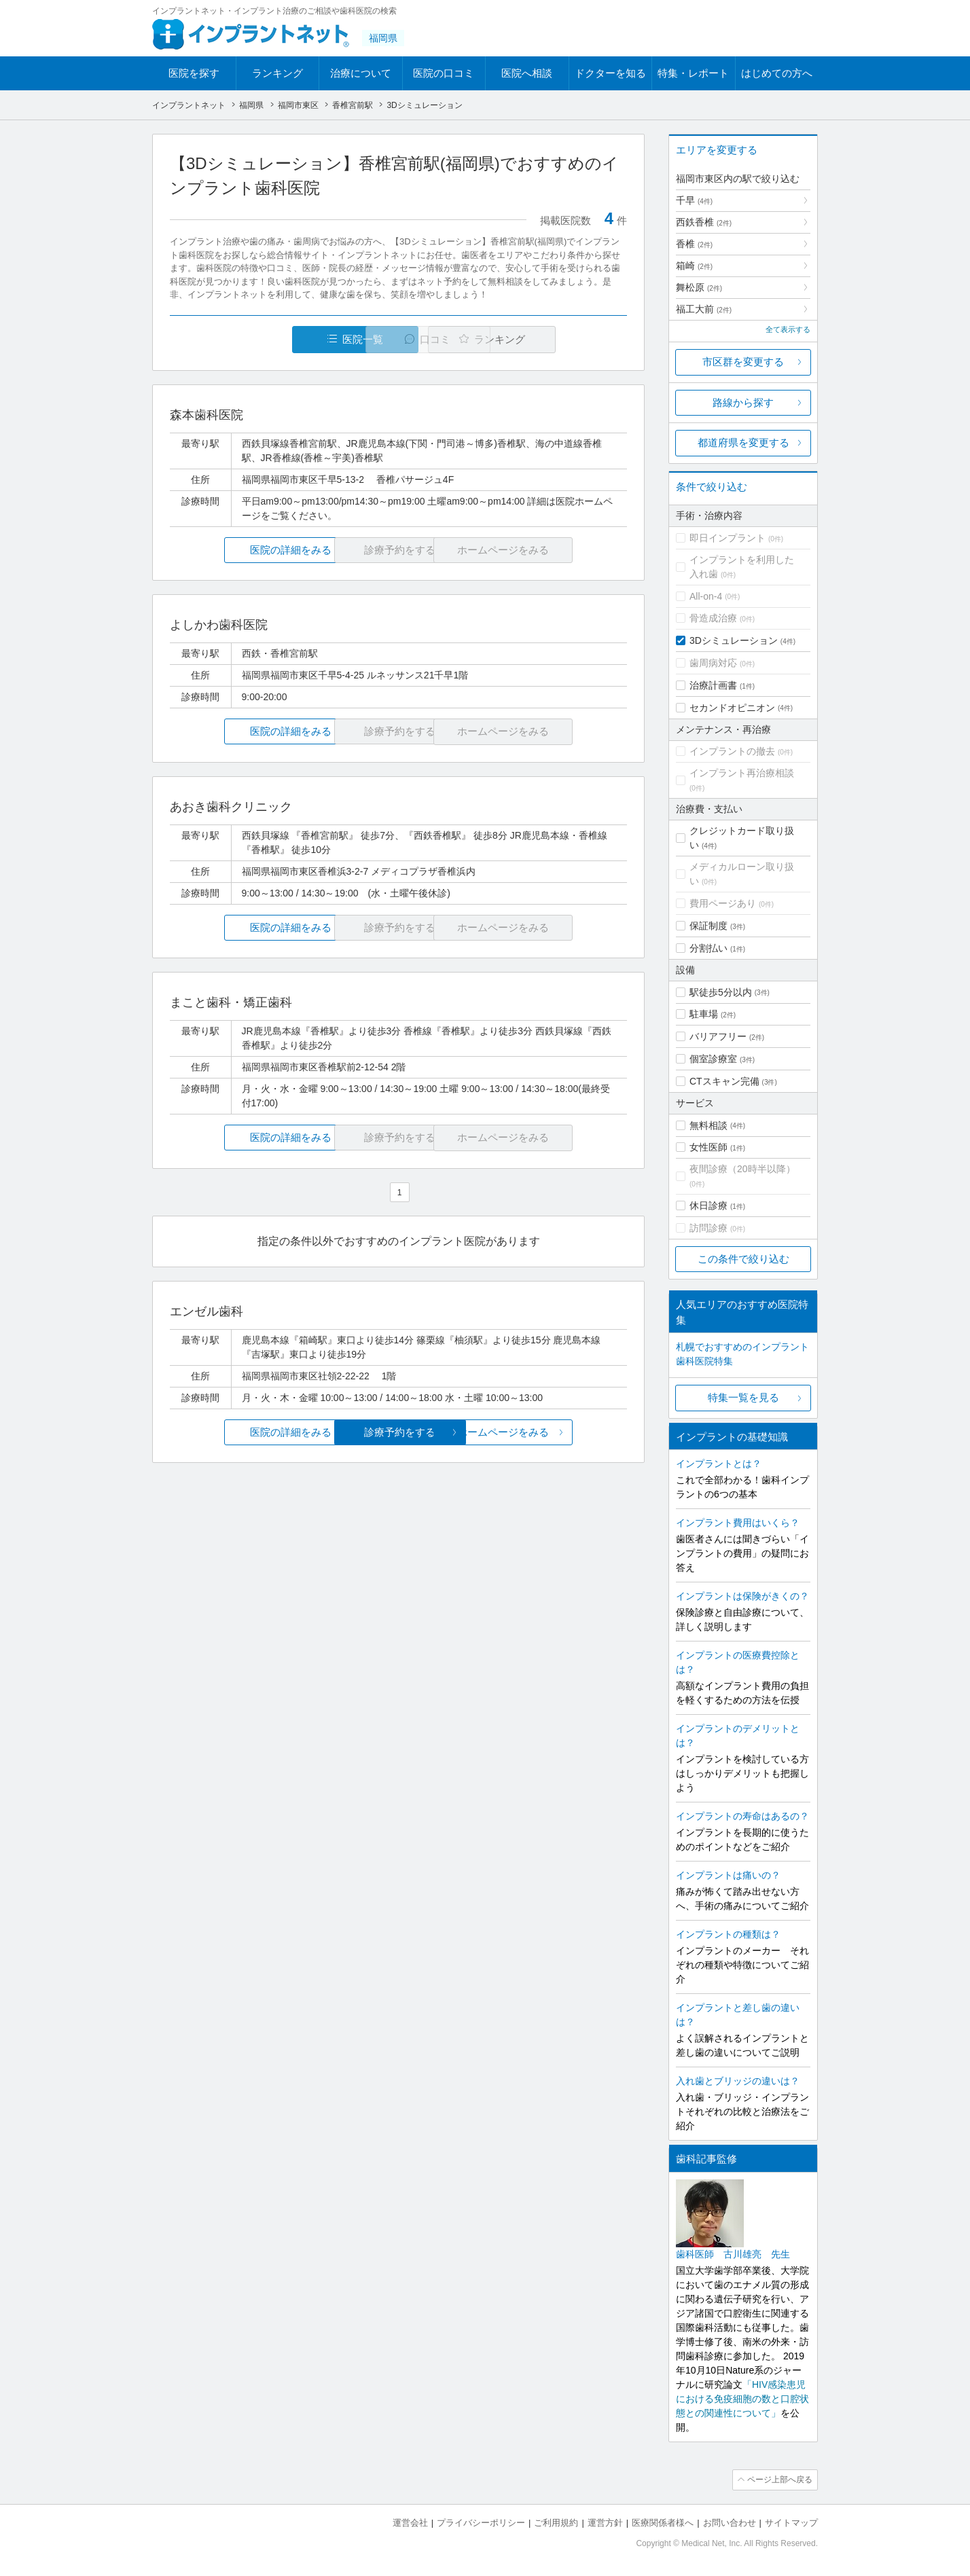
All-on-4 (705, 596)
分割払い (708, 948)
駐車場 (703, 1014)
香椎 (694, 243)
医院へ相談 (526, 73)
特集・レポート (693, 73)
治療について (360, 73)
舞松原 (699, 287)
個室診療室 (713, 1058)
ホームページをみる (551, 1432)
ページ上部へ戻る (779, 2479)
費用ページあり (722, 903)
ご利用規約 (556, 2522)
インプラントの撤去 (732, 751)
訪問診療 (708, 1227)
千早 (694, 200)
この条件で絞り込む (743, 1259)
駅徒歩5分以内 (720, 992)
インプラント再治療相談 (741, 772)
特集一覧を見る (743, 1397)
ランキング (277, 73)
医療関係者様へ (663, 2522)
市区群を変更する (743, 361)
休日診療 (708, 1205)
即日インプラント (727, 537)
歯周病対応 (713, 662)
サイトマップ (791, 2522)
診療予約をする (398, 1432)
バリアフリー (718, 1036)
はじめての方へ (776, 73)
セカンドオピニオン (732, 707)
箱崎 (694, 265)
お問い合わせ (729, 2522)
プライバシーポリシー (481, 2522)
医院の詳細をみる (246, 550)
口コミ (406, 339)
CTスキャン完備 (724, 1081)
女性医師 (708, 1147)
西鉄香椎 (704, 222)
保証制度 (708, 925)
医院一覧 (263, 339)
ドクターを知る (610, 73)
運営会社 (410, 2522)
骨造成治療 (713, 618)
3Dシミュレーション (733, 640)
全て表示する (788, 329)
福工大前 (704, 309)
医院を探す (193, 73)
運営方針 (605, 2522)
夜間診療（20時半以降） (742, 1168)
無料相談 (708, 1125)
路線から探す (743, 402)
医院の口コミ (443, 73)
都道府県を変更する (743, 442)
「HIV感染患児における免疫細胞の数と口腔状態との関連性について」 (742, 2398)
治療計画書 (713, 685)
